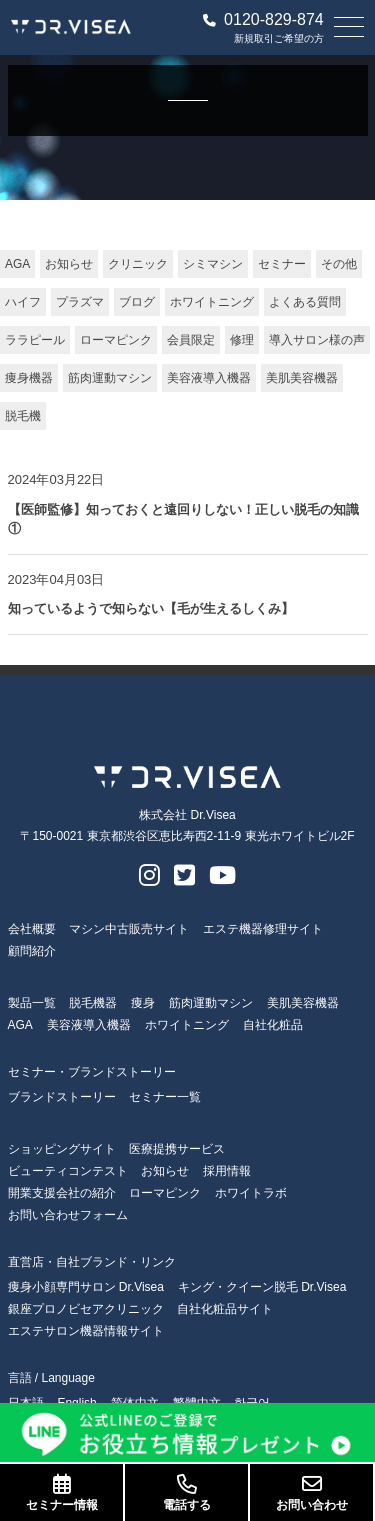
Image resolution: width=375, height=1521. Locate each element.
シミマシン (213, 264)
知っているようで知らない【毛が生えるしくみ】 (151, 608)
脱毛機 (23, 416)
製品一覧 (32, 1003)
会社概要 (32, 929)
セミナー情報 (61, 1493)
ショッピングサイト (62, 1149)
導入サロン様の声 (317, 340)
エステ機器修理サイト (263, 929)
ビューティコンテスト (68, 1171)
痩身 (143, 1003)
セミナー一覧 (165, 1097)
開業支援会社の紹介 (62, 1193)
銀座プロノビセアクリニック (86, 1309)
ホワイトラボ (251, 1193)
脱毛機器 (93, 1003)
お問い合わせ (311, 1493)
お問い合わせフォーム (68, 1215)
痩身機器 (29, 378)
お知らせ (69, 264)
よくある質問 (305, 302)
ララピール (35, 340)
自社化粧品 (273, 1025)
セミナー (282, 264)
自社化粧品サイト (225, 1309)
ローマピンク (116, 340)
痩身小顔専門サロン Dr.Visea (86, 1287)
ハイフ (23, 302)
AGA (17, 264)
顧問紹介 (32, 951)
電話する (186, 1493)
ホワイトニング (212, 302)
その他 (339, 264)
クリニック (138, 264)
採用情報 (227, 1171)
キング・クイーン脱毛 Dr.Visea (262, 1287)
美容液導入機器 (209, 378)
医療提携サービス (177, 1149)
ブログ (137, 302)
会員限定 (191, 340)
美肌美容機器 (302, 378)
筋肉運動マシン (110, 378)
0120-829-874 (263, 20)
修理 (242, 340)
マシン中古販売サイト (129, 929)
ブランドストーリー (62, 1097)
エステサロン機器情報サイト (86, 1331)
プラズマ (80, 302)
